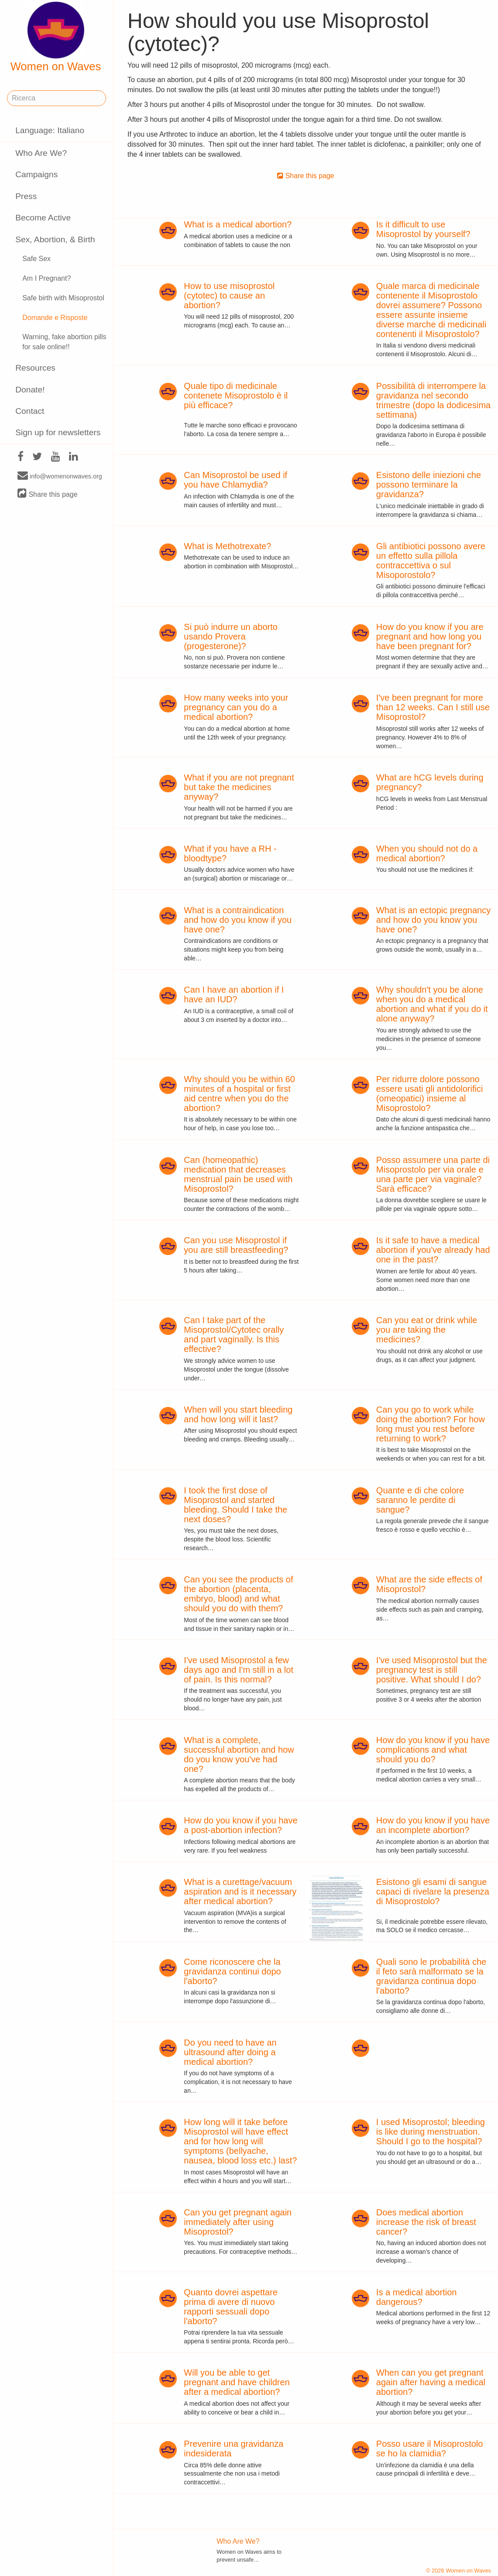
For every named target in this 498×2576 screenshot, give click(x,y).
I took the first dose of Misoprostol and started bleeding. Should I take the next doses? (235, 1505)
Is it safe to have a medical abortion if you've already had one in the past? (433, 1249)
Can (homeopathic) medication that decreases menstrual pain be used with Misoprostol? (238, 1174)
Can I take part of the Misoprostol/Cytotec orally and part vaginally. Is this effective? (234, 1334)
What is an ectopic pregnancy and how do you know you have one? (433, 919)
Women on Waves (55, 37)
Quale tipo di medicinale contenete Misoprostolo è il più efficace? (236, 395)
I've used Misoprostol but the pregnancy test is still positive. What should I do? (431, 1669)
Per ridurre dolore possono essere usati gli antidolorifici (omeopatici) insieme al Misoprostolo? (429, 1093)
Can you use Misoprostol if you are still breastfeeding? (236, 1245)
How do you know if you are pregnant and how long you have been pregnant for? (430, 636)
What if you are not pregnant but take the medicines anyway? (239, 787)
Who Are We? (41, 153)
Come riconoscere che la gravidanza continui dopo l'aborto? (232, 1971)
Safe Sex (36, 258)
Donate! (30, 389)
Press (26, 196)
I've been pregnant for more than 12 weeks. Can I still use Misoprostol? (433, 707)
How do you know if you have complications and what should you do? (433, 1749)
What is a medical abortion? (238, 224)
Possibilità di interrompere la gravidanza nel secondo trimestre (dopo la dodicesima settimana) (433, 400)
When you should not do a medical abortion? (426, 853)
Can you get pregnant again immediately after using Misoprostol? (238, 2222)
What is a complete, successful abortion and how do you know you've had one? (239, 1754)
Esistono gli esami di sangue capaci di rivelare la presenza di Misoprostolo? (432, 1891)
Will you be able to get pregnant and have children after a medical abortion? (236, 2382)
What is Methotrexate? (227, 546)
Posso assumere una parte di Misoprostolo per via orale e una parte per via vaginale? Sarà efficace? (433, 1174)
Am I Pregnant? (46, 278)
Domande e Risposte (54, 317)
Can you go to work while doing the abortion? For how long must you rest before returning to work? (430, 1424)
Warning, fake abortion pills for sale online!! (64, 342)
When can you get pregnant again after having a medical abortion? (430, 2382)
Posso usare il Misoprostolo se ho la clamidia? (429, 2448)
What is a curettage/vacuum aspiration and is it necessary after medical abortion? (240, 1891)
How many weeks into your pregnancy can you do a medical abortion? (236, 707)
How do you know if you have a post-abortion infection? (240, 1825)
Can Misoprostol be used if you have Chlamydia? (235, 479)
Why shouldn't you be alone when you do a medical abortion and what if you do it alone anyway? (432, 1004)
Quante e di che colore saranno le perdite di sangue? (420, 1500)
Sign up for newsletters (57, 432)
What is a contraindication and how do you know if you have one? (238, 919)
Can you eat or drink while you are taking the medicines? (426, 1329)
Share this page (47, 494)
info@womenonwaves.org (59, 475)
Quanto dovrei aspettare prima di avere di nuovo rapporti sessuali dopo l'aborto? (231, 2306)
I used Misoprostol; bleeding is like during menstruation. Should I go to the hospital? (430, 2131)
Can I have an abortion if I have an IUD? (234, 994)
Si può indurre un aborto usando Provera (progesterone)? (231, 636)
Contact (29, 411)
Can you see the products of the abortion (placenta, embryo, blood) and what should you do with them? (238, 1594)
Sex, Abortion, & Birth (55, 239)
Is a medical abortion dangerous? (416, 2297)
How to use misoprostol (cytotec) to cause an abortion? (229, 295)
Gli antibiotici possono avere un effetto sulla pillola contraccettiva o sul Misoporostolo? (430, 560)
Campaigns (36, 174)
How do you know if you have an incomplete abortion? (433, 1825)
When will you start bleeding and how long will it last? (238, 1414)
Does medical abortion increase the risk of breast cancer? (426, 2222)
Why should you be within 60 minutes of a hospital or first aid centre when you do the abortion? (239, 1093)
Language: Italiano (49, 130)
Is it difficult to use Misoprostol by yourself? (423, 229)
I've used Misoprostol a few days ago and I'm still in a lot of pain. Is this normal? (238, 1669)
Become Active (43, 217)
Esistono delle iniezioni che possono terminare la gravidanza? (428, 484)
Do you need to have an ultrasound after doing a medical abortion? (230, 2052)
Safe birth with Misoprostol (63, 298)
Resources (35, 367)
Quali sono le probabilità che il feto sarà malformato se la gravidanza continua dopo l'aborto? (431, 1976)
